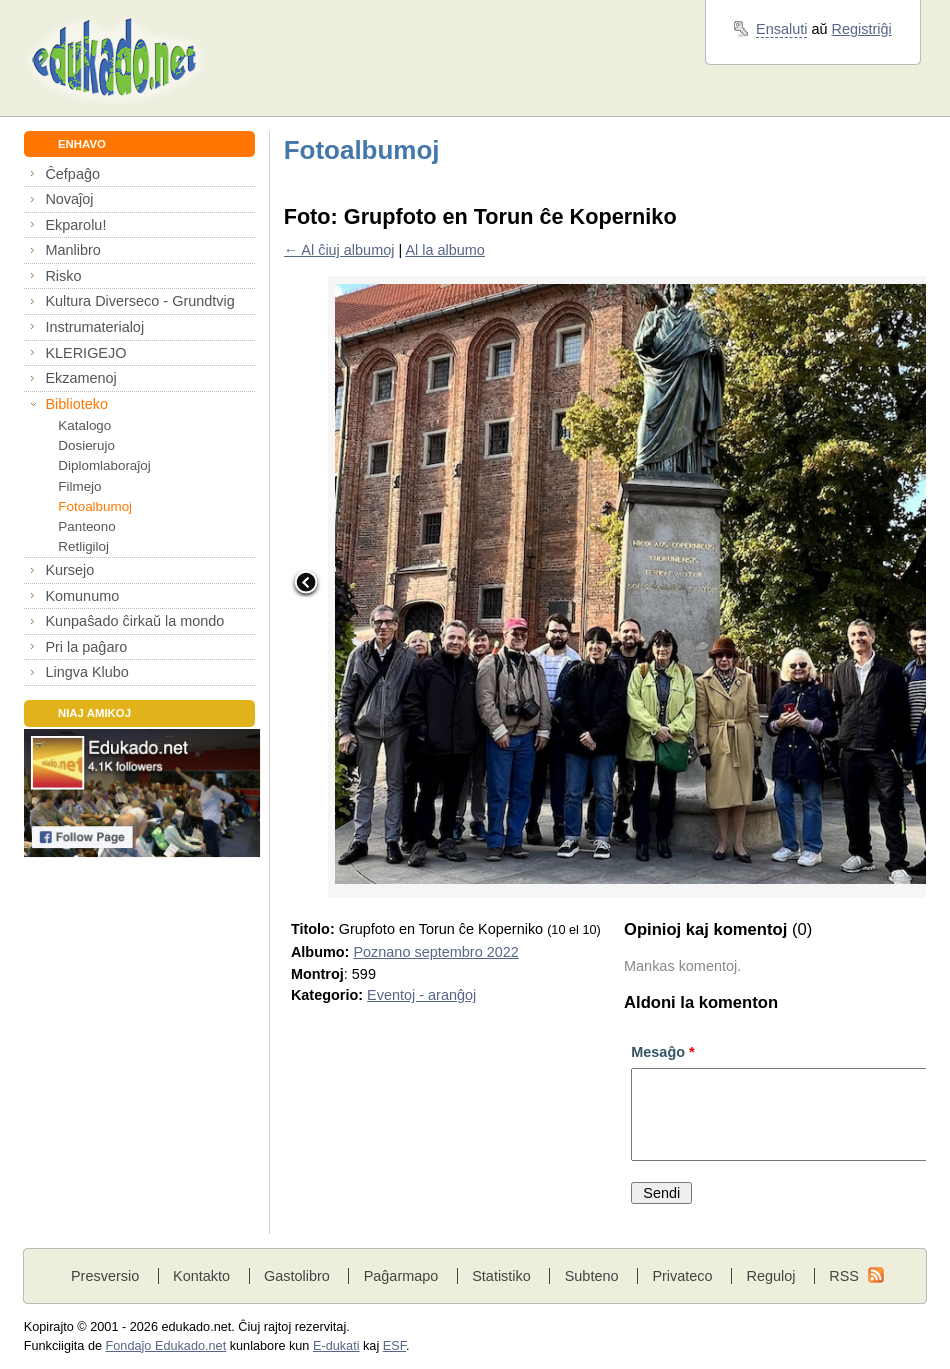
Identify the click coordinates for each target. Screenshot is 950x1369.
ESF (394, 1346)
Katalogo (84, 425)
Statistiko (501, 1276)
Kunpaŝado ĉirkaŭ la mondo (134, 621)
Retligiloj (83, 546)
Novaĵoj (69, 199)
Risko (63, 276)
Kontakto (201, 1276)
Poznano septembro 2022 (435, 952)
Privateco (682, 1276)
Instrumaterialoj (94, 327)
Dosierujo (86, 445)
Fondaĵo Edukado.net (166, 1346)
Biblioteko (76, 404)
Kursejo (69, 570)
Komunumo (82, 596)
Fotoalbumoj (95, 506)
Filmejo (79, 486)
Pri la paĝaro (86, 647)
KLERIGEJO (85, 353)
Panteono (86, 526)
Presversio (105, 1276)
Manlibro (72, 250)
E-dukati (336, 1346)
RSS (844, 1276)
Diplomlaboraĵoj (104, 465)
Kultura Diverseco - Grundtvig (139, 301)
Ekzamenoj (80, 378)
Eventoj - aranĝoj (421, 995)
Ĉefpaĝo (72, 174)
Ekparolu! (75, 225)
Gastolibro (297, 1276)
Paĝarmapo (401, 1276)
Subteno (592, 1276)
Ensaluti (781, 29)
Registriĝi (862, 29)
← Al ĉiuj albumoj (339, 250)
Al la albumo (444, 250)
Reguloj (770, 1276)
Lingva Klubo (86, 672)
